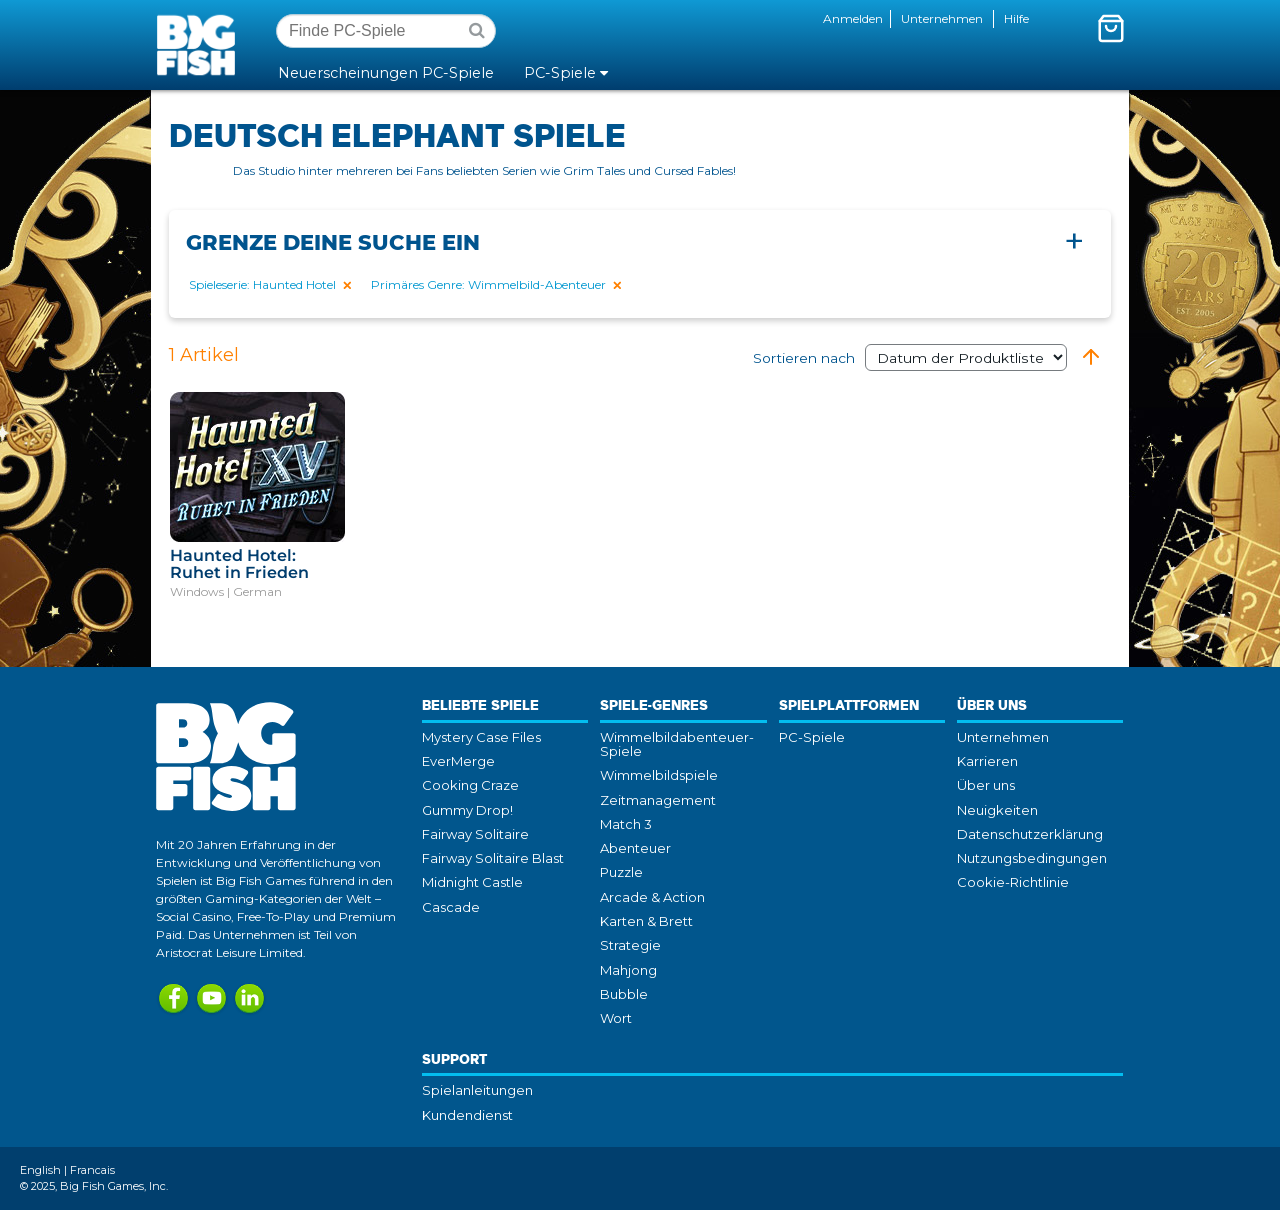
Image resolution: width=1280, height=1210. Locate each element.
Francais (92, 1170)
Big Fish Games (200, 44)
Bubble (624, 994)
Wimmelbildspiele (659, 775)
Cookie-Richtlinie (1013, 882)
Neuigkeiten (997, 810)
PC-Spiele (812, 737)
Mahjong (628, 970)
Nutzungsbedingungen (1032, 858)
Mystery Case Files (481, 737)
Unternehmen (942, 18)
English (40, 1170)
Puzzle (621, 872)
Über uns (986, 785)
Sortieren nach (910, 358)
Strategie (630, 945)
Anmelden (853, 18)
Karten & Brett (646, 921)
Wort (616, 1018)
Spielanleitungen (477, 1090)
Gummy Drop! (467, 810)
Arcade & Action (652, 897)
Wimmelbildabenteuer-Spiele (677, 744)
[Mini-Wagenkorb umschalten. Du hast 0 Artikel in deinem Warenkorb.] (1111, 28)
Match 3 (626, 824)
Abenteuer (635, 848)
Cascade (451, 907)
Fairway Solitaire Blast (493, 858)
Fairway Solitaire (475, 834)
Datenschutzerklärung (1030, 834)
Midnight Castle (472, 882)
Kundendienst (467, 1115)
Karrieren (987, 761)
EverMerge (458, 761)
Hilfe (1016, 18)
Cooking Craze (470, 785)
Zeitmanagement (658, 800)
